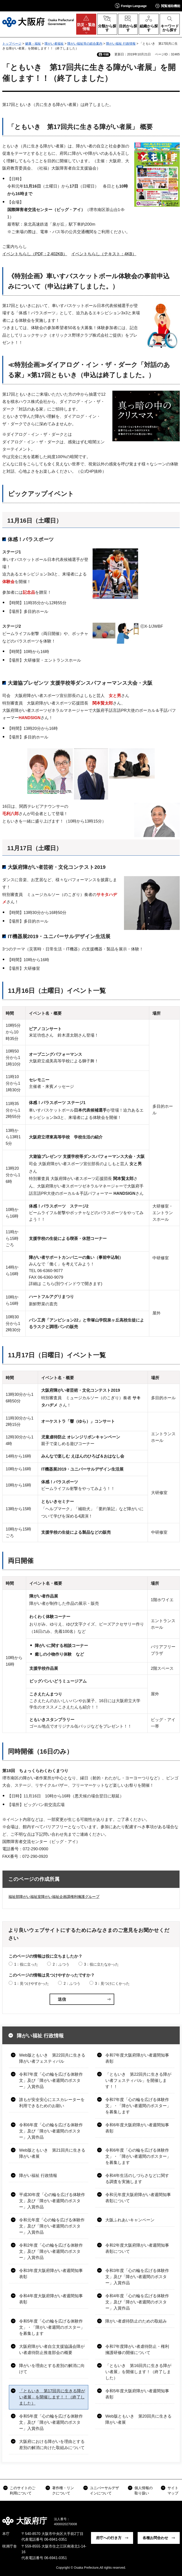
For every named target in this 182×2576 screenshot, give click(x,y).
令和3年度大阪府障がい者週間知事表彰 (51, 2273)
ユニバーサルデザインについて (104, 2490)
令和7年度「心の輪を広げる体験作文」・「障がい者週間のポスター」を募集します (138, 2105)
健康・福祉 (33, 43)
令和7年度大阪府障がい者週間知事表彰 (137, 2058)
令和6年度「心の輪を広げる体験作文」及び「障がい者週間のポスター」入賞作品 (51, 2131)
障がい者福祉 (54, 43)
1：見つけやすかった (31, 1983)
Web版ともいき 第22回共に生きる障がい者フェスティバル (52, 2058)
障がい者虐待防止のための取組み (136, 2321)
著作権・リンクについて (63, 2490)
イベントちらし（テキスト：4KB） (103, 254)
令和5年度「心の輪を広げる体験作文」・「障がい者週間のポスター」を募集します (52, 2327)
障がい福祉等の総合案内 (84, 43)
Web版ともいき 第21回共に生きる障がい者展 (52, 2153)
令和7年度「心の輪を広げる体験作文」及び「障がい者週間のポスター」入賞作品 (51, 2080)
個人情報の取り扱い (143, 2490)
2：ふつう (61, 1964)
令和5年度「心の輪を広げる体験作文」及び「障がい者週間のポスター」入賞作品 (51, 2422)
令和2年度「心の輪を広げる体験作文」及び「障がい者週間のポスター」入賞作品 (51, 2251)
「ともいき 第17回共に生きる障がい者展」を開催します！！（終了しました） (52, 2397)
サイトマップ (172, 2490)
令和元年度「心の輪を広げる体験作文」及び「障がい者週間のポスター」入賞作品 (52, 2226)
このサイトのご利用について (22, 2490)
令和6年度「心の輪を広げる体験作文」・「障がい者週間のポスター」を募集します (138, 2156)
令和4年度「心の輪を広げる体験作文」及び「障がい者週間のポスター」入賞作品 (137, 2302)
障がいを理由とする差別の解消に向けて (52, 2368)
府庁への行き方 (108, 2538)
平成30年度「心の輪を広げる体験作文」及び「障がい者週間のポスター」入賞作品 (52, 2200)
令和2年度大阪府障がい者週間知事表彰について (137, 2248)
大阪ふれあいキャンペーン (129, 2220)
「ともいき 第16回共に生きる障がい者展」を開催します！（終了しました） (138, 2371)
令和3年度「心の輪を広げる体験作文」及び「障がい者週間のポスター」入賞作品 (137, 2276)
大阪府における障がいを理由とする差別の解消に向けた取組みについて (52, 2444)
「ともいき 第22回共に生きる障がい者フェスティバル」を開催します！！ (138, 2080)
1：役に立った (26, 1964)
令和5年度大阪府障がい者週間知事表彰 (137, 2394)
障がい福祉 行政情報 (121, 43)
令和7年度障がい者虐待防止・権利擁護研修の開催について (137, 2349)
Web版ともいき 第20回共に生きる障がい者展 (138, 2419)
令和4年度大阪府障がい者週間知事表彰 (51, 2299)
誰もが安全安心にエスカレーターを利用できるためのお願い (52, 2102)
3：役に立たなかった (101, 1964)
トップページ (11, 43)
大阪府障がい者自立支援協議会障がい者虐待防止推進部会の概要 (52, 2349)
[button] (130, 5)
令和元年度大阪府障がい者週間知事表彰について (138, 2197)
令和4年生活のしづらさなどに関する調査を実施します (137, 2178)
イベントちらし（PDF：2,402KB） (34, 254)
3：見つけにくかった (112, 1983)
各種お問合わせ (155, 2538)
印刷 (106, 54)
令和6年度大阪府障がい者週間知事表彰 (137, 2128)
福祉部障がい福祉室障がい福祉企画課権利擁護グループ (53, 1897)
